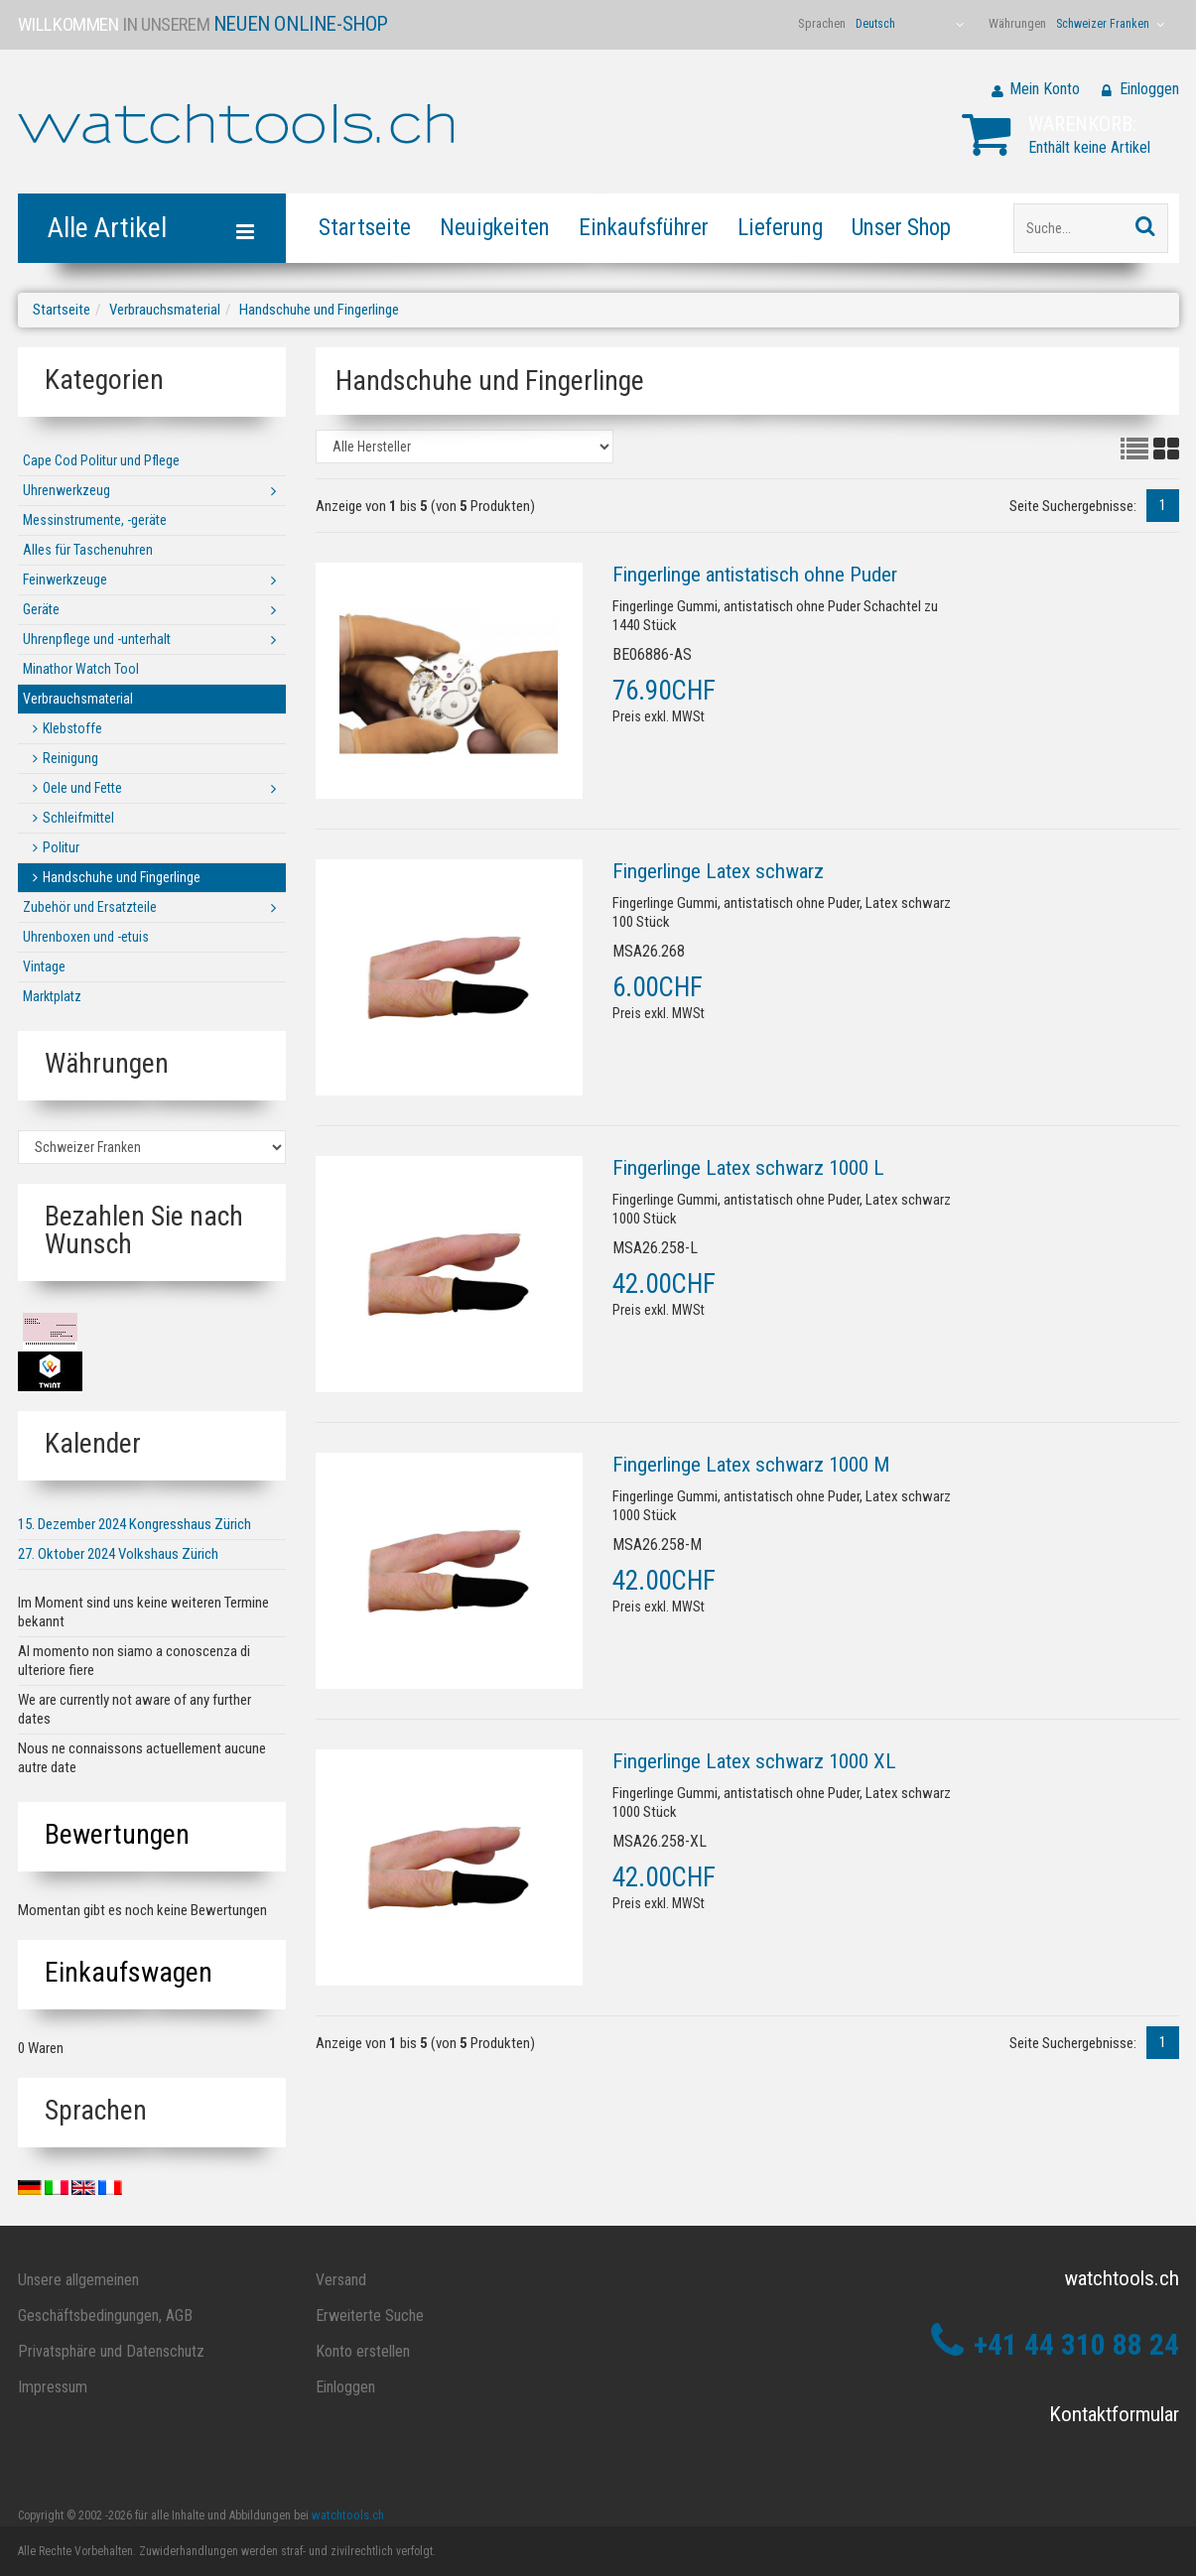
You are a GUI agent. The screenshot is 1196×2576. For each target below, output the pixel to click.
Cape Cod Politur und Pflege (101, 460)
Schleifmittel (78, 818)
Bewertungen (117, 1834)
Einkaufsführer (644, 227)
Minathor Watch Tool (81, 669)
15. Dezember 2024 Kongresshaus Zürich (134, 1524)
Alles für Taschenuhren (88, 550)
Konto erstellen (363, 2351)
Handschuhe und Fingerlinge (319, 310)
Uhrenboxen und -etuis (86, 937)
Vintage (44, 966)
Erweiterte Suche (370, 2315)
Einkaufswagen (128, 1972)
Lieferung (780, 227)
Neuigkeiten (495, 227)
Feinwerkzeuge (65, 579)
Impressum (52, 2387)
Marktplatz (52, 996)
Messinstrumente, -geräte (95, 520)
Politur (61, 847)
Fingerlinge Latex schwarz (718, 871)
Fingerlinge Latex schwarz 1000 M (750, 1465)
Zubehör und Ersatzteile (90, 907)
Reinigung (70, 758)
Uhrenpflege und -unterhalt (97, 639)
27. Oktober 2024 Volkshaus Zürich (118, 1554)
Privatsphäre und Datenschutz (111, 2351)
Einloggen (1149, 88)
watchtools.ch (348, 2515)
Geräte (41, 609)
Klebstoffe (72, 728)
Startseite (365, 227)
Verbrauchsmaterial (164, 310)
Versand (341, 2279)
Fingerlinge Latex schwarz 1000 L (748, 1168)
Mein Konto (1044, 88)
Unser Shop (901, 227)
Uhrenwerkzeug (66, 490)
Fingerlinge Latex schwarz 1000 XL (754, 1761)
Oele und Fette (82, 788)
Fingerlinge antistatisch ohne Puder (754, 574)
